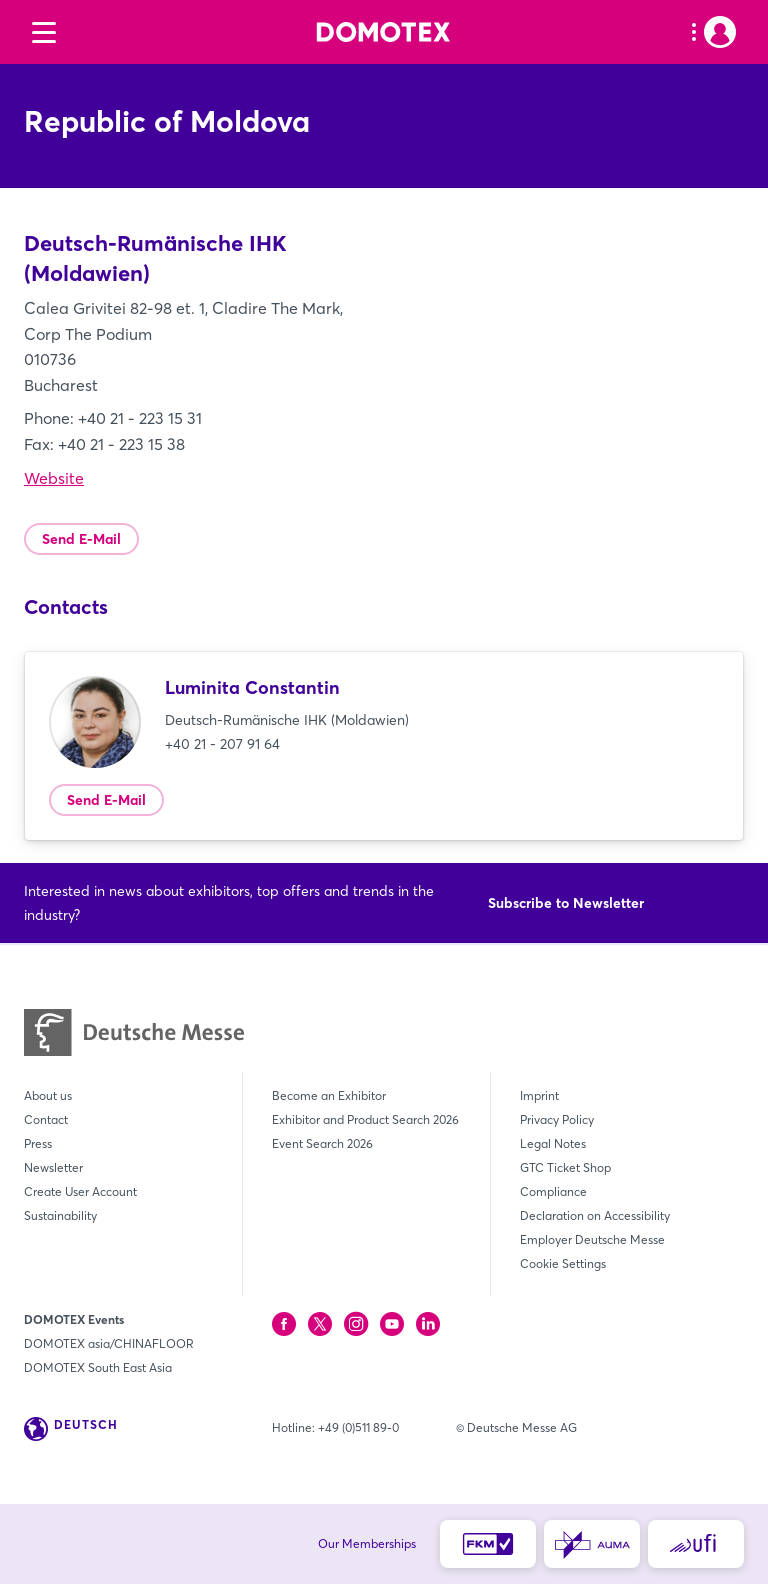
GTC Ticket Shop (565, 1167)
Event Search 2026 (322, 1143)
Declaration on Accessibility (595, 1215)
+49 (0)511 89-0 (358, 1427)
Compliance (553, 1191)
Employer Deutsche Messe (592, 1239)
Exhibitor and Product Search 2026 (365, 1119)
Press (38, 1143)
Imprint (539, 1095)
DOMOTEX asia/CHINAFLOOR (109, 1343)
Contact (46, 1119)
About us (48, 1095)
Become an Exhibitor (329, 1095)
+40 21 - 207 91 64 (222, 744)
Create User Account (80, 1191)
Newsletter (53, 1167)
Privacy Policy (557, 1119)
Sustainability (60, 1215)
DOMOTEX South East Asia (98, 1367)
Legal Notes (553, 1143)
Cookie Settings (563, 1263)
